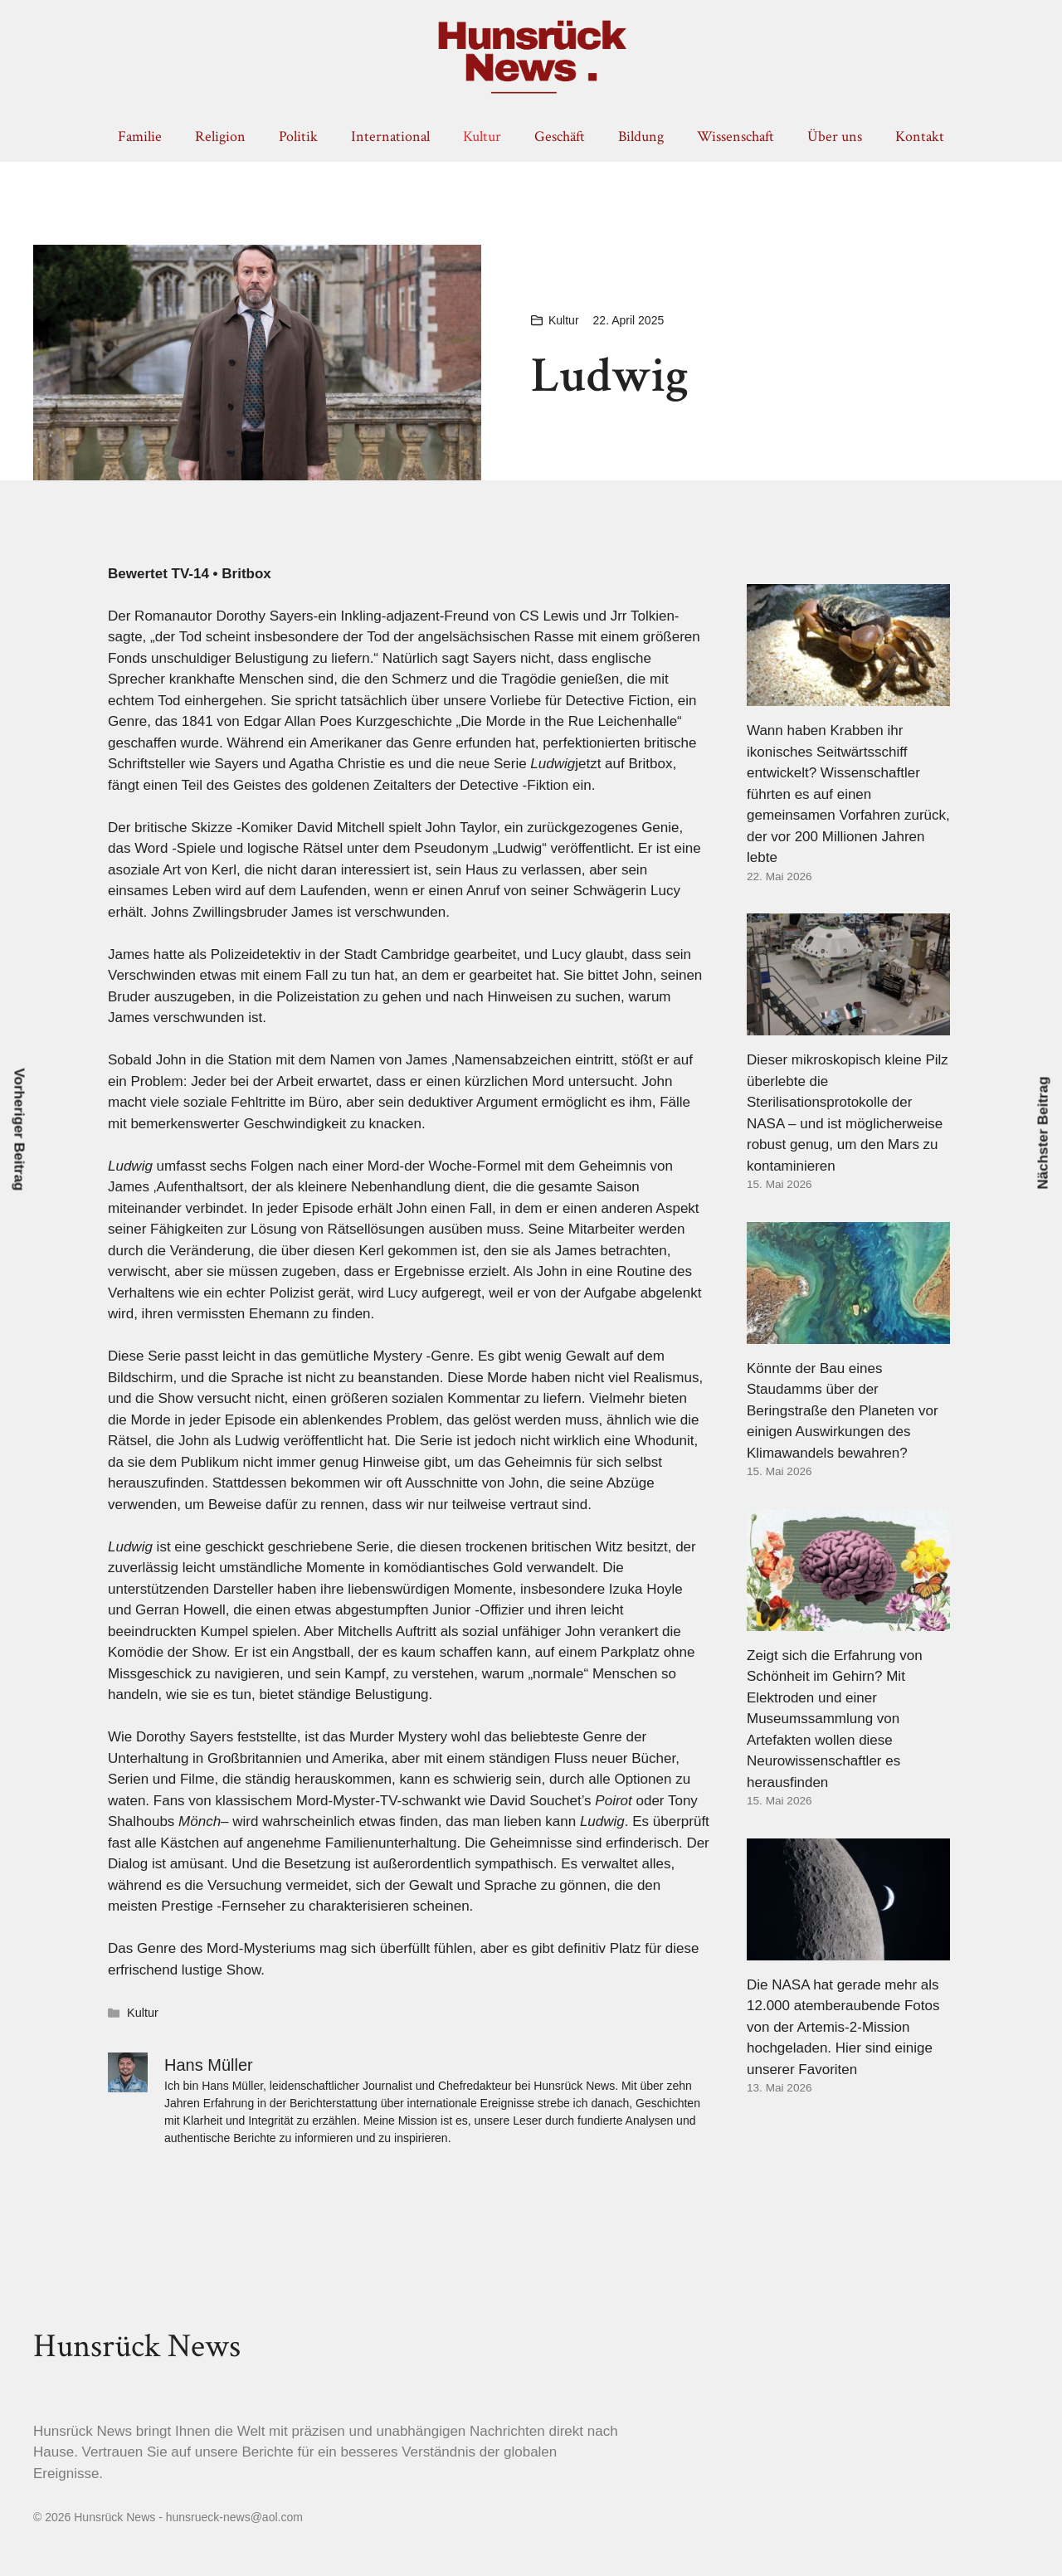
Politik (298, 136)
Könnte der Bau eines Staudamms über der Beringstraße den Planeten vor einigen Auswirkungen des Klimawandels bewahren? (842, 1411)
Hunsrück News (137, 2346)
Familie (140, 136)
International (390, 136)
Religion (220, 136)
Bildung (641, 136)
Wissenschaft (735, 136)
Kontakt (919, 136)
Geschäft (559, 136)
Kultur (482, 136)
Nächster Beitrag (1043, 1133)
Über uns (834, 136)
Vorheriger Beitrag (19, 1130)
